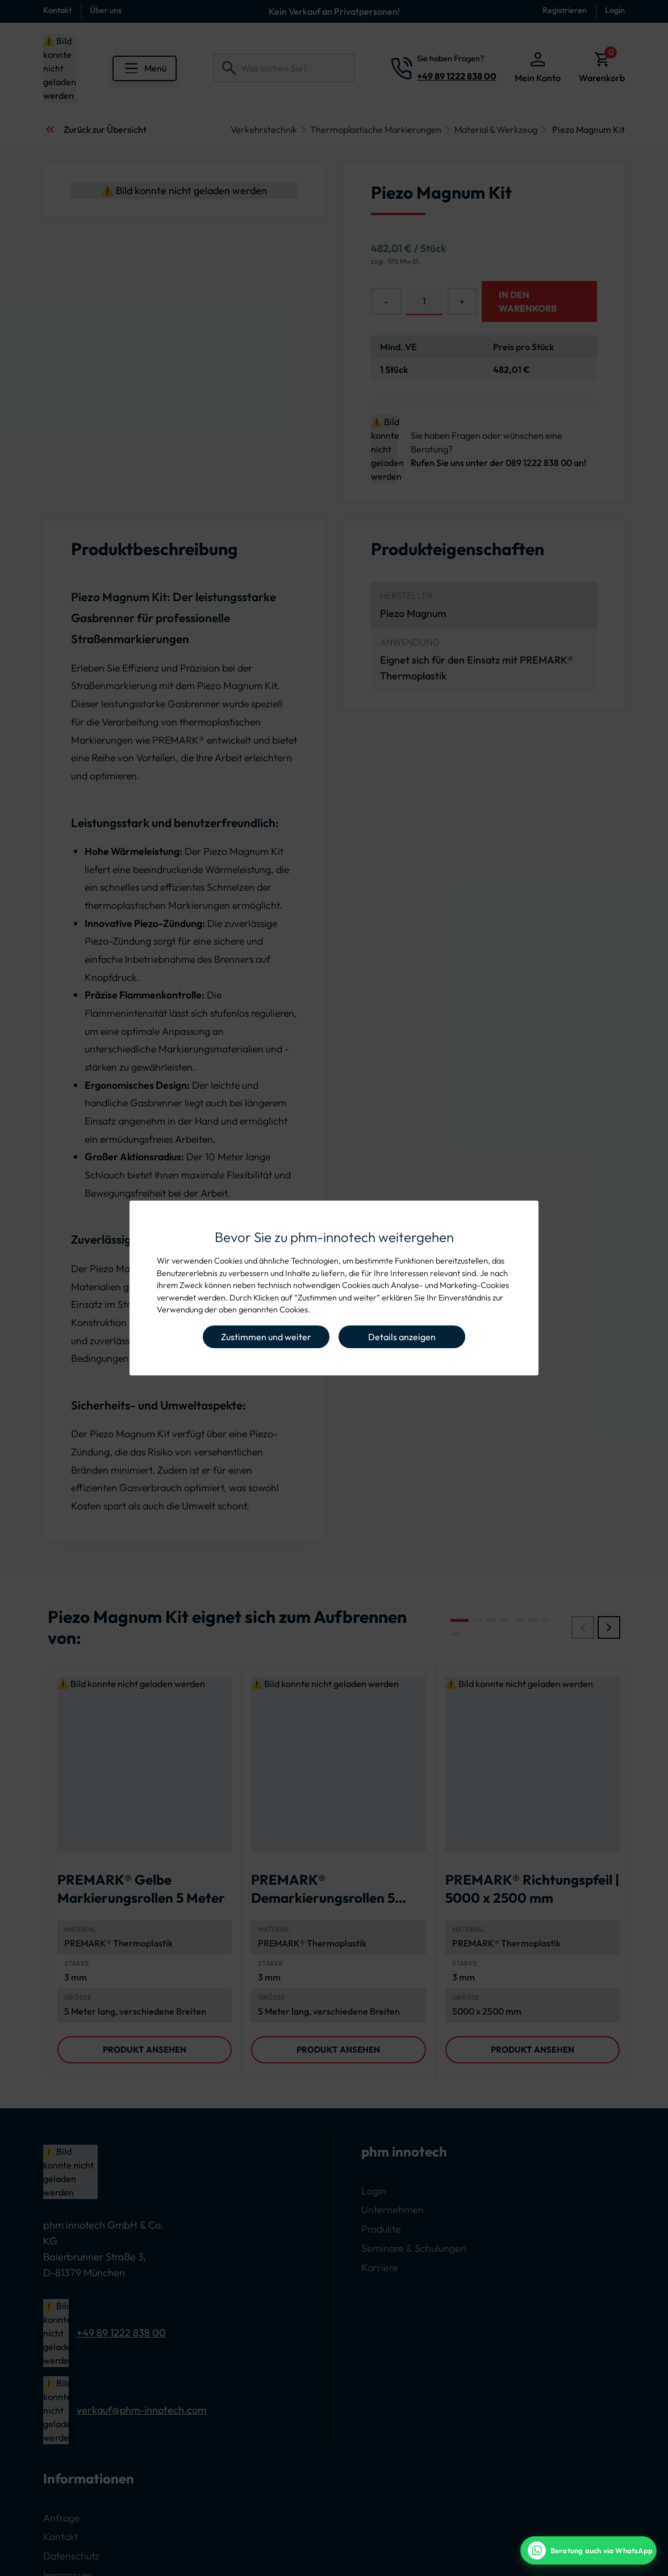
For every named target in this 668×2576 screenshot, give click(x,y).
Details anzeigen (402, 1336)
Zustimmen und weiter (266, 1336)
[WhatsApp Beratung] (588, 2550)
